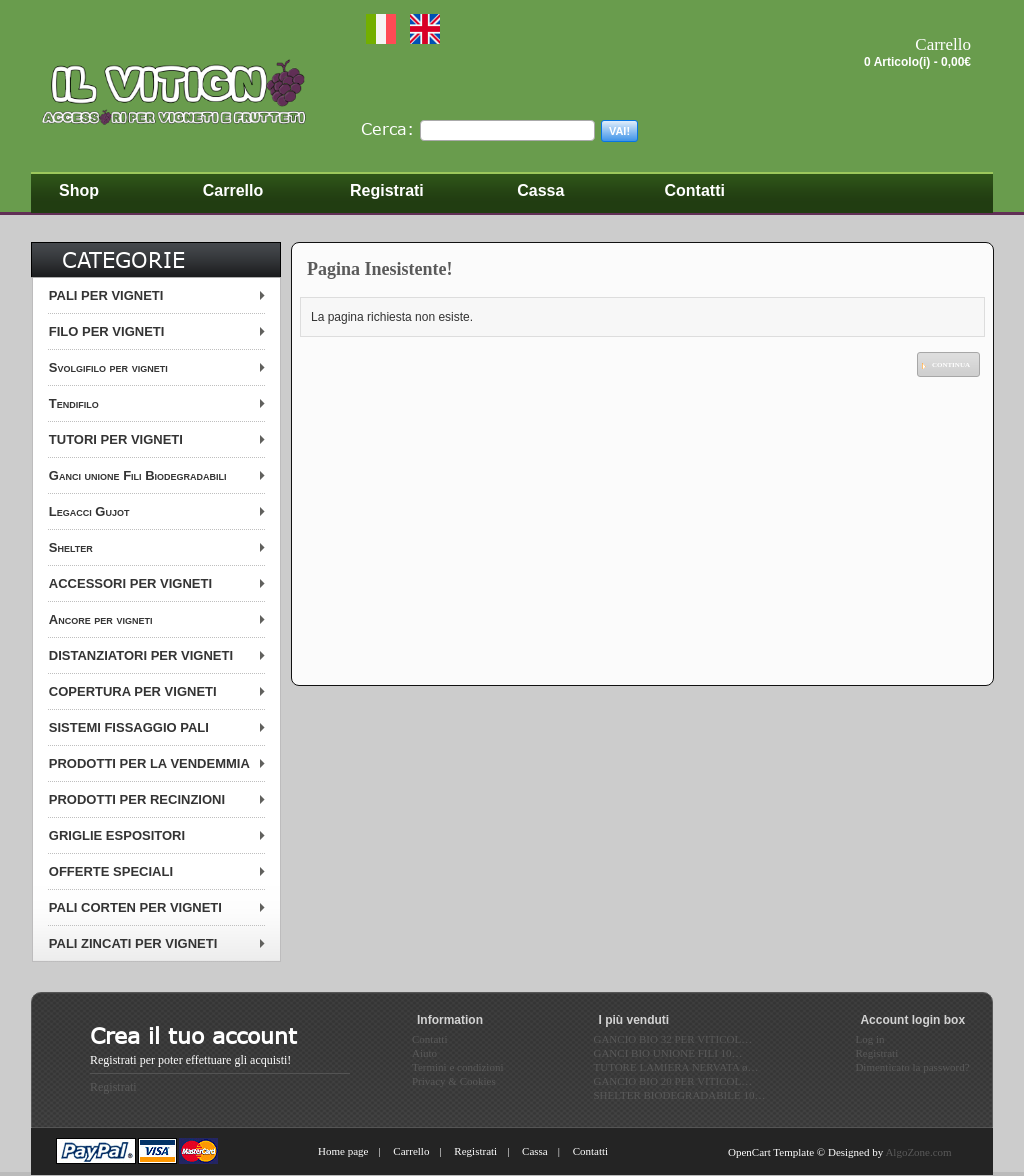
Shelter (71, 547)
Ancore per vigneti (101, 619)
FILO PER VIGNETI (107, 331)
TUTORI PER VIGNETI (116, 439)
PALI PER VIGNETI (106, 295)
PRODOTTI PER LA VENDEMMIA (149, 763)
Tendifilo (74, 403)
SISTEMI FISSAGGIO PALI (129, 727)
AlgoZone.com (918, 1152)
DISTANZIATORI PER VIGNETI (141, 655)
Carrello (411, 1151)
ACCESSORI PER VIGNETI (130, 583)
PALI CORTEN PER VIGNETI (135, 907)
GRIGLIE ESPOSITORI (117, 835)
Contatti (590, 1151)
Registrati (113, 1087)
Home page (343, 1151)
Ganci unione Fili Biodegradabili (138, 475)
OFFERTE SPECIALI (111, 871)
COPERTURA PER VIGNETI (133, 691)
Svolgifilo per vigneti (108, 367)
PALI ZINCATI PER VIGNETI (133, 943)
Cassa (535, 1151)
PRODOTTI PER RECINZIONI (137, 799)
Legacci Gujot (89, 511)
